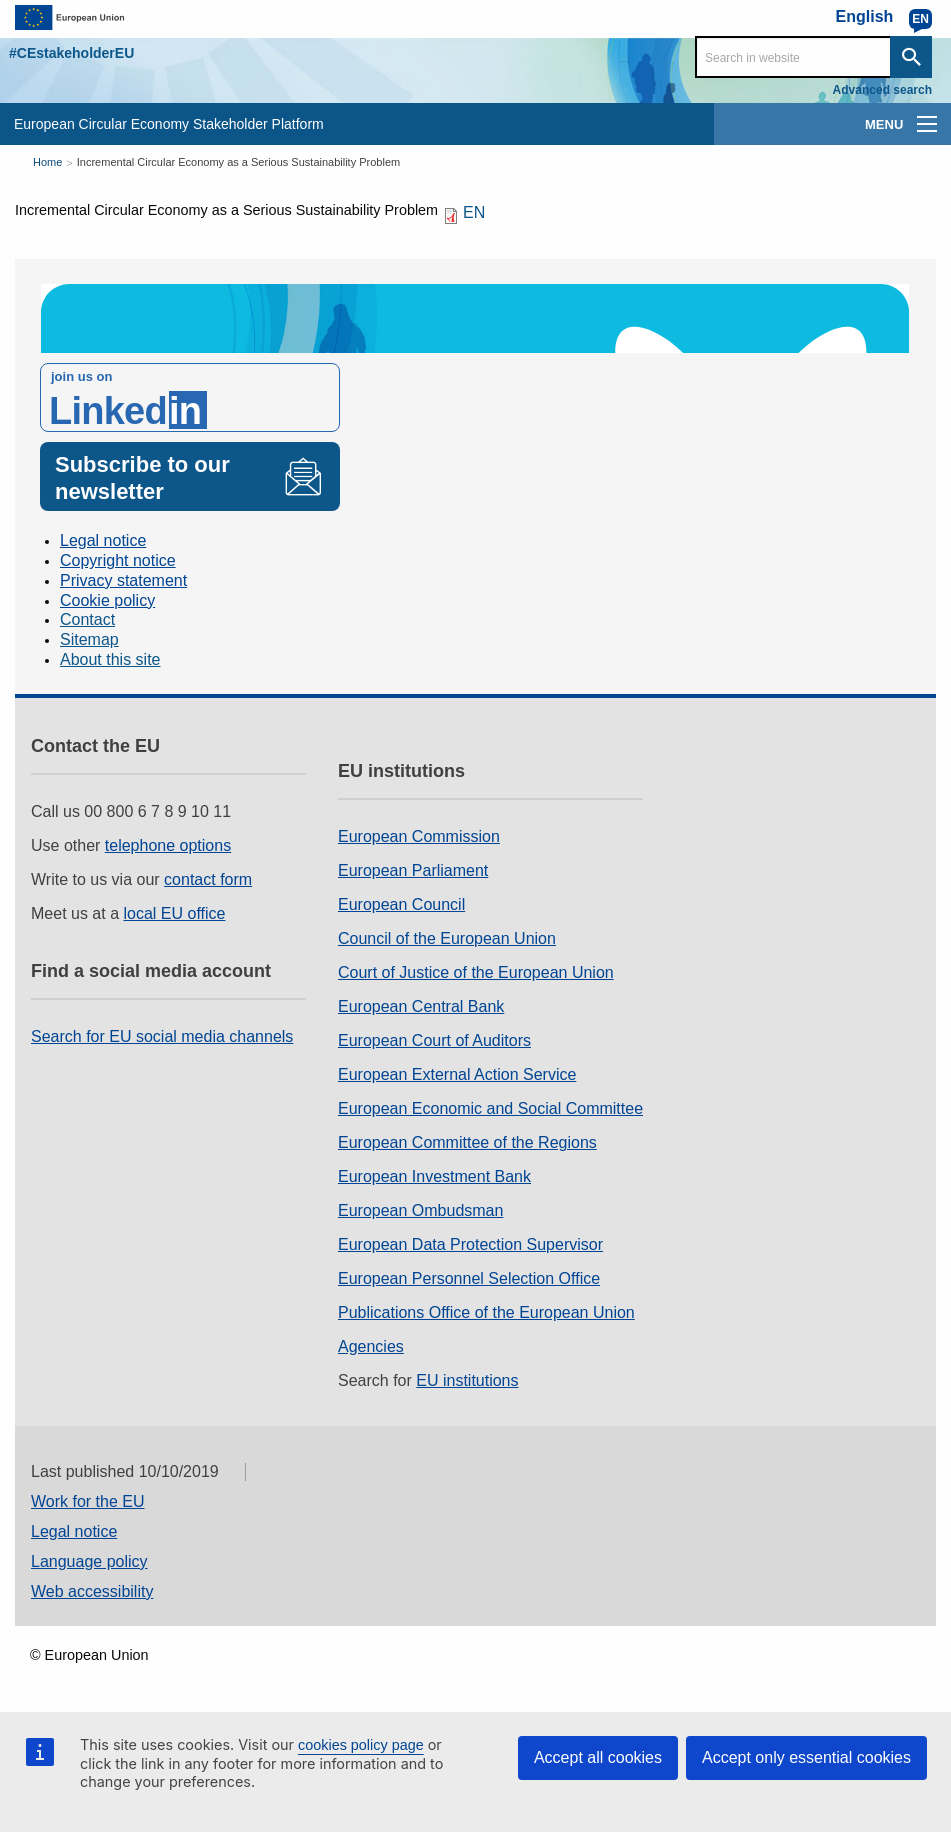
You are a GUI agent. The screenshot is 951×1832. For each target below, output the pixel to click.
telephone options (168, 845)
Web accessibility (92, 1591)
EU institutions (467, 1380)
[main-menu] (927, 124)
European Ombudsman (420, 1210)
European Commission (419, 836)
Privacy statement (123, 580)
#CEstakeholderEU (71, 53)
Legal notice (103, 540)
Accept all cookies (598, 1757)
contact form (208, 879)
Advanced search (882, 90)
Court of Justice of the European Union (476, 972)
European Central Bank (421, 1006)
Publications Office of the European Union (486, 1312)
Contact (87, 619)
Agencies (371, 1346)
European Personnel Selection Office (469, 1278)
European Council (401, 904)
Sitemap (89, 639)
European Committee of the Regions (467, 1142)
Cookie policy (107, 600)
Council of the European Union (447, 938)
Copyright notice (118, 560)
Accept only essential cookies (806, 1757)
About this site (110, 659)
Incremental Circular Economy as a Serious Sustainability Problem (238, 162)
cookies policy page (361, 1745)
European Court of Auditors (434, 1040)
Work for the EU (88, 1501)
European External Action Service (457, 1074)
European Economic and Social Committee (490, 1108)
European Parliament (413, 870)
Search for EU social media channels (162, 1036)
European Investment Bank (434, 1176)
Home (47, 162)
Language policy (89, 1561)
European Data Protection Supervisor (470, 1244)
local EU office (175, 913)
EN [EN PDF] (474, 212)
